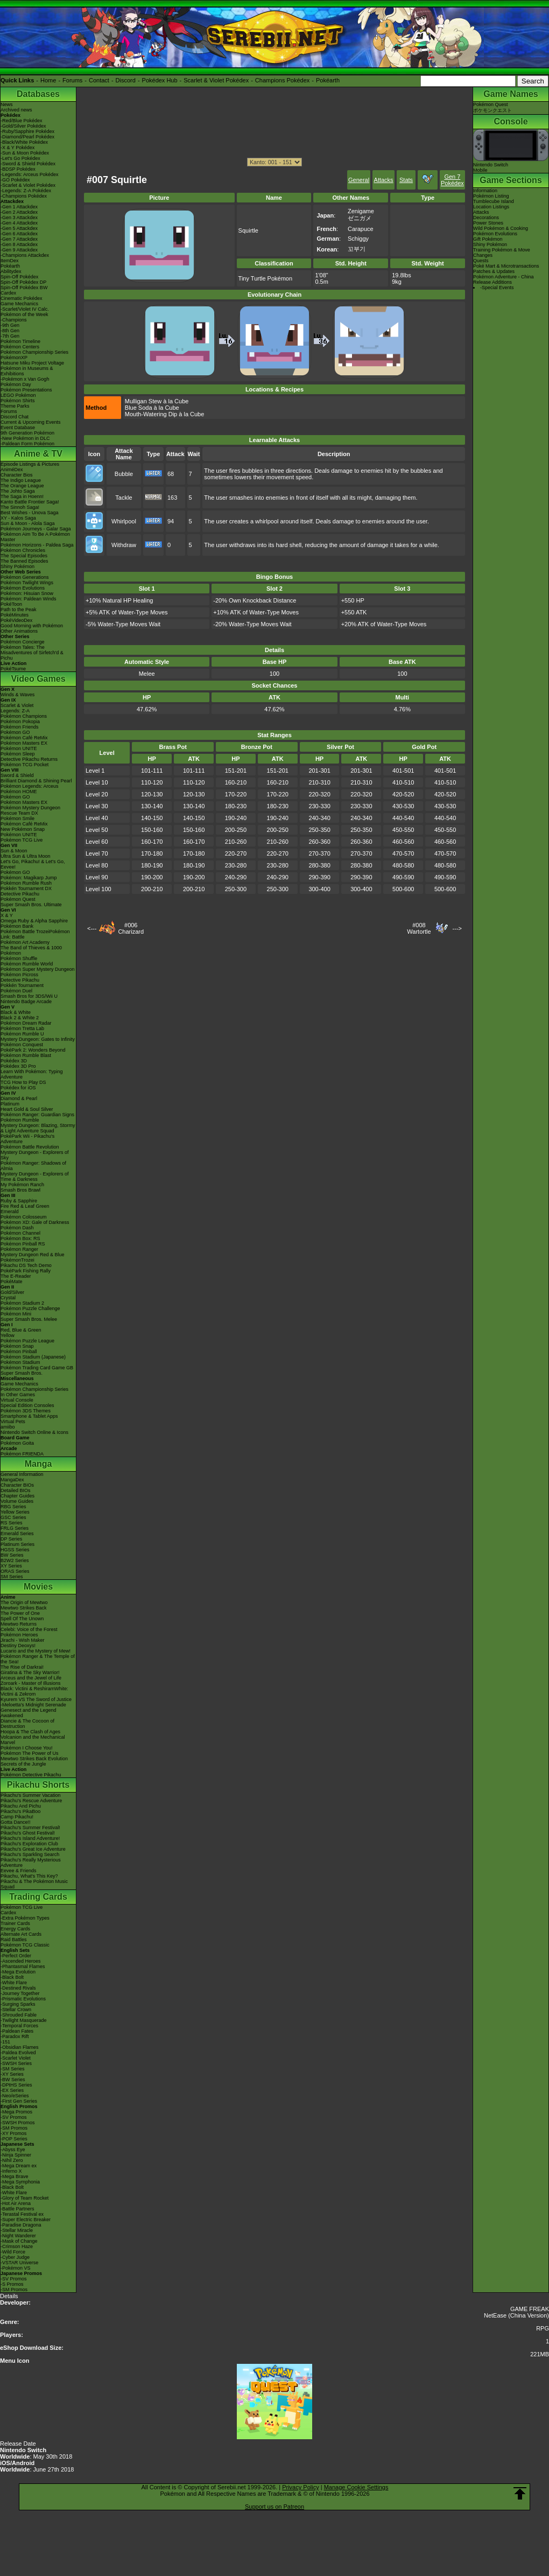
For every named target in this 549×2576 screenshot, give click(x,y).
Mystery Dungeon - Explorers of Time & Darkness (35, 1176)
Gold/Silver (12, 1292)
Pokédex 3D (14, 1060)
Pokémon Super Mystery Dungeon (38, 969)
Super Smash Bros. (22, 1373)
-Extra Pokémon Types (25, 1918)
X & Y (7, 915)
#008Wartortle (419, 928)
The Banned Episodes (24, 561)
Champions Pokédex (282, 80)
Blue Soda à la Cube (152, 407)
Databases (38, 94)
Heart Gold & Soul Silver (27, 1109)
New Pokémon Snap (23, 829)
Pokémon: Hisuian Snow (27, 593)
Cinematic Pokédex (22, 298)
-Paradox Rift (15, 2036)
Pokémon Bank (17, 926)
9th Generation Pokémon (27, 433)
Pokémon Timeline (20, 341)
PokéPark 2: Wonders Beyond (33, 1050)
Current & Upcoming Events (31, 422)
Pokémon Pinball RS (23, 1244)
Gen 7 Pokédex (452, 179)
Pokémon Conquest (22, 1044)
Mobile (480, 170)
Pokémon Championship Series (34, 352)
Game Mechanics (19, 303)
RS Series (12, 1522)
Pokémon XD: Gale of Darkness (35, 1222)
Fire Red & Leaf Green (25, 1206)
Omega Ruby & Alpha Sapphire (34, 920)
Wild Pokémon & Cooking (500, 228)
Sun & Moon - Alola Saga (28, 523)
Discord (126, 80)
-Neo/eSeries (15, 2095)
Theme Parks (15, 406)
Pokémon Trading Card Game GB (37, 1367)
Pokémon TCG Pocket (24, 764)
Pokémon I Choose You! (27, 1748)
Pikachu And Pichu (21, 1806)
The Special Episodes (24, 555)
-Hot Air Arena (16, 2203)
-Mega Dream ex (19, 2165)
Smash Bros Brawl (20, 1190)
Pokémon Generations (25, 577)
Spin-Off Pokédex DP (23, 282)
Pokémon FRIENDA (22, 1454)
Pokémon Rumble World (27, 964)
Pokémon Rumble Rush (26, 883)
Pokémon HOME (19, 791)
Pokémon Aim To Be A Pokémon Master (35, 536)
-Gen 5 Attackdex (19, 228)
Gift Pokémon (488, 239)
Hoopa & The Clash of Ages (30, 1731)
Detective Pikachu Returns (29, 759)
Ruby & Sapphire (19, 1200)
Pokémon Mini (16, 1314)
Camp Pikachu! (17, 1816)
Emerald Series (17, 1533)
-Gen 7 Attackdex (19, 239)
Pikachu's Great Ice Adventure (33, 1849)
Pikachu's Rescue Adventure (31, 1800)
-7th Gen (10, 336)
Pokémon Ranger (19, 1249)
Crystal (8, 1297)
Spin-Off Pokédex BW (24, 287)
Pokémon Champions (24, 716)
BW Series (12, 1555)
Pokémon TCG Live (22, 840)
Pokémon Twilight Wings (27, 582)
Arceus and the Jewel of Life (31, 1678)
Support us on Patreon (274, 2506)
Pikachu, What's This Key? (29, 1876)
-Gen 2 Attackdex (19, 212)
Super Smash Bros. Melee (29, 1319)
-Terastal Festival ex (22, 2214)
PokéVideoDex (16, 620)
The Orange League (22, 485)
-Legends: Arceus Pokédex (30, 174)
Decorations (486, 217)
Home (48, 80)
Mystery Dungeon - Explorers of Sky (35, 1155)
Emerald (10, 1211)
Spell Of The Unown (22, 1618)
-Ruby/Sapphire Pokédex (27, 131)
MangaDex (12, 1479)
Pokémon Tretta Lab (22, 1028)
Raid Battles (14, 1939)
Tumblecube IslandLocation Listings (493, 204)
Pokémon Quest (18, 899)
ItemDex (10, 260)
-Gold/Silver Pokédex (23, 126)
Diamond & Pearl (19, 1098)
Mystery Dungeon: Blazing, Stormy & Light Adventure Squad (38, 1128)
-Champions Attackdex (25, 255)
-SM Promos (14, 2128)
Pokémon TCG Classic (25, 1945)
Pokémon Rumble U (22, 1034)
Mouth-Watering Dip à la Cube (165, 414)
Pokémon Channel (20, 1233)
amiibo (8, 1427)
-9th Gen (10, 325)
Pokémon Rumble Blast (26, 1055)
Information (485, 190)
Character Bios (17, 475)
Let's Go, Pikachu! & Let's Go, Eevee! (33, 864)
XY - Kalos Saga (18, 518)
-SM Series (13, 2068)
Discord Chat (15, 416)
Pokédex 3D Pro (18, 1066)
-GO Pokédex (15, 180)
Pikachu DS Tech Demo (26, 1265)
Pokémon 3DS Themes (26, 1410)
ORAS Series (15, 1571)
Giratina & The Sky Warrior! (30, 1672)
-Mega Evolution (18, 1972)
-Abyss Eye (13, 2149)
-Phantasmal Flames (23, 1966)
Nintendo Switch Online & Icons (34, 1432)
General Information (22, 1474)
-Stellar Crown (16, 2009)
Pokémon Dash (17, 1227)
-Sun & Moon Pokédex (25, 153)
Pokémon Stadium (20, 1362)
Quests (481, 260)
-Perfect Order (16, 1955)
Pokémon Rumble (20, 1120)
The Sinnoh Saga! (20, 507)
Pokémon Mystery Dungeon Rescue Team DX (30, 810)
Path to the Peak (19, 609)
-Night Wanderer (18, 2235)
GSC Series (13, 1517)
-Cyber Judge (15, 2257)
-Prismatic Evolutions (23, 1998)
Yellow (8, 1335)
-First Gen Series (19, 2101)
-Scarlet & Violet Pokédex (28, 185)
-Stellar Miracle (17, 2230)
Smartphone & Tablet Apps (29, 1416)
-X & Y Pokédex (17, 147)
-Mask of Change (19, 2241)
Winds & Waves (17, 694)
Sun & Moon (14, 850)
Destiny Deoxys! (18, 1645)
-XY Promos (13, 2133)
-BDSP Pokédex (18, 169)
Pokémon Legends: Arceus (30, 786)
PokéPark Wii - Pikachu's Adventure (27, 1138)
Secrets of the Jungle (23, 1764)
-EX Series (12, 2090)
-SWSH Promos (18, 2122)
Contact (99, 80)
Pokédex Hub (160, 80)
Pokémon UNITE (19, 748)
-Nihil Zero (12, 2160)
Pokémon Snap (17, 1346)
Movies (38, 1586)
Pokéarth (328, 80)
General (358, 180)
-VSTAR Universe (19, 2262)
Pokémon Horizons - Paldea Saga (37, 545)
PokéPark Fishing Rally (26, 1270)
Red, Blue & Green (21, 1330)
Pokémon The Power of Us (29, 1753)
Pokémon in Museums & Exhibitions (27, 371)
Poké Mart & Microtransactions (506, 266)
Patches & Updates (494, 271)
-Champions (14, 320)
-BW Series (13, 2079)
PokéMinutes (15, 615)
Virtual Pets (13, 1421)
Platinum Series (17, 1544)
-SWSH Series (16, 2063)
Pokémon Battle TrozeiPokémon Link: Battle (35, 934)
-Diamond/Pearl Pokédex (27, 136)
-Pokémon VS (16, 2268)
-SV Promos (14, 2117)
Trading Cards (38, 1896)
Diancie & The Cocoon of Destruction (27, 1723)
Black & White (16, 1012)
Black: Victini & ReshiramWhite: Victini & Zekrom (34, 1691)
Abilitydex (11, 271)
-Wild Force (13, 2252)
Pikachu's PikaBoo (20, 1811)
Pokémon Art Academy (25, 942)
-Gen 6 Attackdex (19, 233)
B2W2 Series (15, 1560)
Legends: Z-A (15, 710)
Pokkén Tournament (22, 985)
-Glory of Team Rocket (24, 2198)
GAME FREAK (529, 2309)
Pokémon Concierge (23, 642)
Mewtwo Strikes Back (24, 1608)
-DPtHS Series (16, 2085)
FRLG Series (15, 1528)
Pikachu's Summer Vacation (31, 1795)
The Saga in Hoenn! (22, 496)
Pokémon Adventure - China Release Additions (503, 279)
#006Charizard (131, 928)
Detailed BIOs (16, 1490)
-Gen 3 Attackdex (19, 217)
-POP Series (14, 2138)
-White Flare (14, 1982)
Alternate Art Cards (21, 1934)
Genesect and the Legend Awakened (29, 1712)
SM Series (12, 1576)
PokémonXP (14, 357)
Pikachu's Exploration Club (29, 1843)
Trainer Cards (15, 1923)
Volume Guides (17, 1501)
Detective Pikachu (20, 894)
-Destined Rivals (18, 1988)
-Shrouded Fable (19, 2015)
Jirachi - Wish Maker (23, 1640)
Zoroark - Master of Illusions (31, 1683)
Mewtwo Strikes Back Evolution (34, 1758)
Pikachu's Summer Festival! (30, 1827)
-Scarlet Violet (16, 2058)
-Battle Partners (17, 2208)
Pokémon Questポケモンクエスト (492, 107)
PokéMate (12, 1281)
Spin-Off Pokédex (19, 276)
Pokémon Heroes (19, 1634)
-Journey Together (20, 1993)
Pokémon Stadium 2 (22, 1303)
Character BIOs (17, 1485)
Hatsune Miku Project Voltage (32, 363)
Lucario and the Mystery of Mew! (36, 1651)
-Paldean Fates (17, 2031)
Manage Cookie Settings (356, 2487)
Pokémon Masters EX (24, 743)
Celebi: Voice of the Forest (29, 1629)
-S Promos (12, 2284)
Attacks (383, 180)
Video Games (38, 678)
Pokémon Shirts (18, 400)
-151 (5, 2042)
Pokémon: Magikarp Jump (29, 877)
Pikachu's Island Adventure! (30, 1838)
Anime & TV (38, 453)
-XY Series (12, 2074)
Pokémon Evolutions (23, 588)
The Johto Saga (18, 491)
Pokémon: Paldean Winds (29, 598)
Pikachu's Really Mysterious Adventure (31, 1862)
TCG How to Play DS (23, 1082)
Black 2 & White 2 (20, 1017)
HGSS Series (15, 1549)
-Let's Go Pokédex (20, 158)
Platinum (10, 1104)
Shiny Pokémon (17, 566)
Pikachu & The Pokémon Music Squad (34, 1884)
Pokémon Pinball (19, 1351)
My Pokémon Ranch (22, 1184)
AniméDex (12, 469)
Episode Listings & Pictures (30, 464)
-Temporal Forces (19, 2025)
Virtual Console (17, 1400)
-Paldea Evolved (18, 2052)
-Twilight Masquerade (24, 2020)
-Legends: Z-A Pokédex (26, 190)
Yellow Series (15, 1512)
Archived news (16, 110)
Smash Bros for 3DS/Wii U (29, 996)
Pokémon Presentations (26, 390)
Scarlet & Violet (17, 705)
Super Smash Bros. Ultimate (31, 904)
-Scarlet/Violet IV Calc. (25, 309)
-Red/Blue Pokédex (22, 120)
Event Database (18, 427)
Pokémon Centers (20, 346)
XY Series (11, 1566)
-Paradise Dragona (21, 2225)
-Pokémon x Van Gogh (25, 379)
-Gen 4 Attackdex (19, 223)
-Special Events (497, 287)
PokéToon (11, 604)
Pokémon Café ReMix (24, 737)
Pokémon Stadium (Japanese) (33, 1357)
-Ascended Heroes (21, 1961)
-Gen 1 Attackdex (19, 206)
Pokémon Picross (19, 974)
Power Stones (488, 223)
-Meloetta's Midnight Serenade (33, 1704)
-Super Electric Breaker (26, 2219)
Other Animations (19, 631)
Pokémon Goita (17, 1443)
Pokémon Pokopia (20, 721)
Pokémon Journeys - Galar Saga (36, 528)
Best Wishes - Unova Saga (30, 512)
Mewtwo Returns (19, 1624)
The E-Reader (16, 1276)
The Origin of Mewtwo (24, 1602)
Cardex (8, 293)
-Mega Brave (15, 2176)
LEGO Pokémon (18, 395)
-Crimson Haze (17, 2246)
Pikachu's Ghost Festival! (28, 1833)
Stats (406, 180)
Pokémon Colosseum (24, 1217)
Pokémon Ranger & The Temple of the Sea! (38, 1659)
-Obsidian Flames (20, 2047)
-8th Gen (10, 330)
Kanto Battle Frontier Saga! (30, 502)
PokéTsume (13, 668)
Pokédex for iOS (18, 1087)
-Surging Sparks (18, 2004)
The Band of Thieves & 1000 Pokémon (31, 950)
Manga (38, 1463)
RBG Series (13, 1506)
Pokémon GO (15, 732)
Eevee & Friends (19, 1870)
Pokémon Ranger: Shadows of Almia (33, 1165)
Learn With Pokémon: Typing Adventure (31, 1074)
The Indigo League (21, 480)
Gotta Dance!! (16, 1822)
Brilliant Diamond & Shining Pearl (36, 780)
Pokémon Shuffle (19, 958)
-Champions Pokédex (24, 196)
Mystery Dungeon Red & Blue (33, 1254)
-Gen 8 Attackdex (19, 244)
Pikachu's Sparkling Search (30, 1854)
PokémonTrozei (17, 1260)
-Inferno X (11, 2171)
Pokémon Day (16, 384)
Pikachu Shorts (38, 1784)
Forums (72, 80)
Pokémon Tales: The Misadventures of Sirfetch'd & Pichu (32, 653)
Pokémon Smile (17, 818)
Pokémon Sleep (18, 754)
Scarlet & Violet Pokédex (216, 80)
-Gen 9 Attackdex (19, 250)
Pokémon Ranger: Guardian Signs (37, 1114)
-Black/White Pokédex (24, 142)
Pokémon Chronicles (23, 550)
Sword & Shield (17, 775)
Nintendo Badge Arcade (26, 1001)
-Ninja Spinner (16, 2155)
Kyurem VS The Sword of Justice (36, 1699)
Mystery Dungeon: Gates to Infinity (38, 1039)
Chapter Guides (17, 1496)
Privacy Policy (300, 2487)
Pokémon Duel (16, 990)
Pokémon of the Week (24, 314)
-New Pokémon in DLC (25, 438)
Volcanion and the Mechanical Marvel (33, 1739)
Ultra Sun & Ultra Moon (26, 856)
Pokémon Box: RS (20, 1238)
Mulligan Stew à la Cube (157, 401)
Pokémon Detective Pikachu (31, 1774)
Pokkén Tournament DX (26, 888)
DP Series (11, 1539)
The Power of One (20, 1613)
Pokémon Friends (20, 727)
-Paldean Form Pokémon (27, 443)
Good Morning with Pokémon (32, 625)
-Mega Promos (16, 2112)
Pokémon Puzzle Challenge (30, 1308)
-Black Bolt (12, 1977)
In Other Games (18, 1394)
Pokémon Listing (491, 196)
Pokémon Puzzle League (27, 1340)
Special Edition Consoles (27, 1405)
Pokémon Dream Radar (26, 1023)
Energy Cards (15, 1928)
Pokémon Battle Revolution (30, 1147)
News (7, 104)
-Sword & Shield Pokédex (28, 163)
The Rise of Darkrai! (22, 1667)
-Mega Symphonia (20, 2182)
